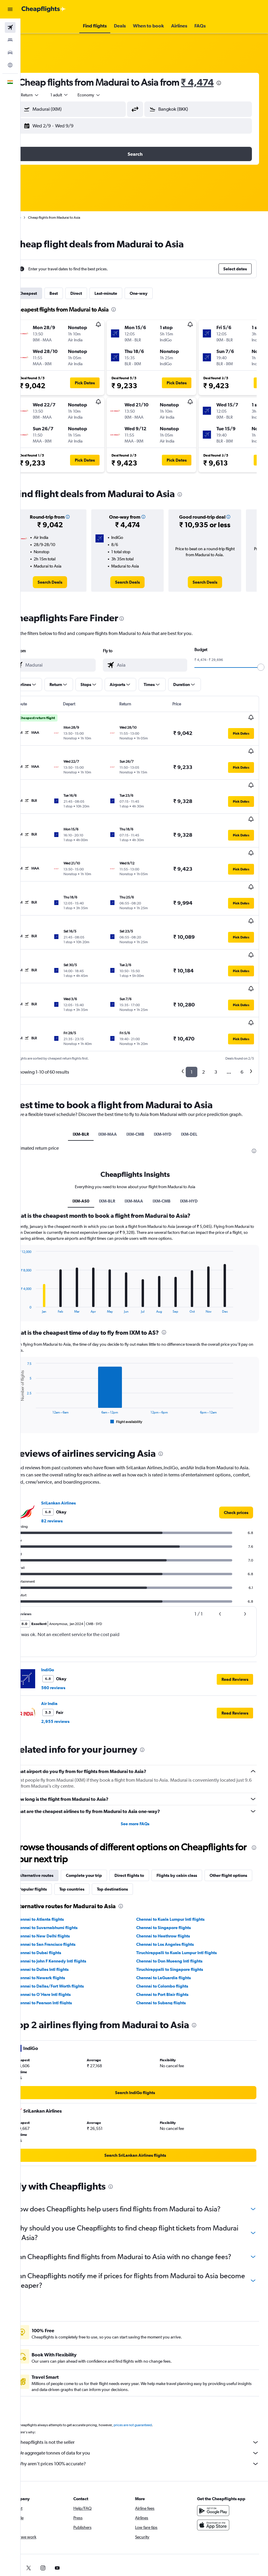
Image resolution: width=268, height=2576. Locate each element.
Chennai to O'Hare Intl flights (61, 1930)
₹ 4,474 (215, 82)
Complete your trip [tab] (102, 1811)
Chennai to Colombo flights (171, 1922)
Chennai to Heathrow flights (172, 1871)
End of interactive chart (34, 1244)
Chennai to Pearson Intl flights (61, 1938)
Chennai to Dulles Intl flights (60, 1905)
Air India (67, 1639)
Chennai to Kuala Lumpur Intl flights (179, 1855)
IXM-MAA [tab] (117, 1064)
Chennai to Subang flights (170, 1938)
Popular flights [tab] (101, 1825)
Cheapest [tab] (46, 293)
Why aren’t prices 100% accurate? (147, 2409)
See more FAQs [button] (144, 1759)
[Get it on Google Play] (218, 2456)
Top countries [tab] (140, 1825)
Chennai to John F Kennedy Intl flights (68, 1896)
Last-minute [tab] (124, 293)
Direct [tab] (94, 293)
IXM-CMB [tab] (145, 1064)
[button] (10, 9)
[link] (65, 582)
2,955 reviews (73, 1657)
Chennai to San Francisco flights (63, 1880)
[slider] (260, 667)
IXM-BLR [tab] (90, 1064)
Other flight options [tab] (56, 1825)
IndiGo (65, 1605)
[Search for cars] (10, 52)
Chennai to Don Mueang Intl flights (178, 1896)
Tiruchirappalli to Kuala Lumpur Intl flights (185, 1888)
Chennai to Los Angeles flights (174, 1880)
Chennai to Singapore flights (172, 1863)
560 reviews (71, 1623)
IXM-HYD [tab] (172, 1064)
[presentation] (237, 83)
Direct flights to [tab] (147, 1811)
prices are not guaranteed (151, 2370)
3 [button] (215, 995)
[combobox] (107, 95)
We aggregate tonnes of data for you (147, 2398)
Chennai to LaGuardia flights (172, 1913)
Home (34, 217)
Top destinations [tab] (180, 1825)
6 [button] (242, 995)
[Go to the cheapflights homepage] (43, 9)
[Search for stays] (10, 40)
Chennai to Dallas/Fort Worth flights (67, 1922)
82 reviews (70, 1456)
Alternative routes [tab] (54, 1811)
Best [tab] (72, 293)
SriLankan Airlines (76, 1438)
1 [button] (191, 995)
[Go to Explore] (10, 65)
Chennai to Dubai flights (56, 1888)
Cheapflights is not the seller (147, 2387)
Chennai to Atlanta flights (57, 1855)
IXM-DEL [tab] (198, 1064)
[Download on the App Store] (218, 2470)
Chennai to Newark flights (58, 1913)
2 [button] (203, 995)
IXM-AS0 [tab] (90, 1136)
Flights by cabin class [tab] (195, 1811)
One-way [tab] (157, 293)
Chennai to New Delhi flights (60, 1871)
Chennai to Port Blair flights (171, 1930)
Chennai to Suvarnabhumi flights (64, 1863)
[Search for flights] (10, 27)
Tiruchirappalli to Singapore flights (178, 1905)
